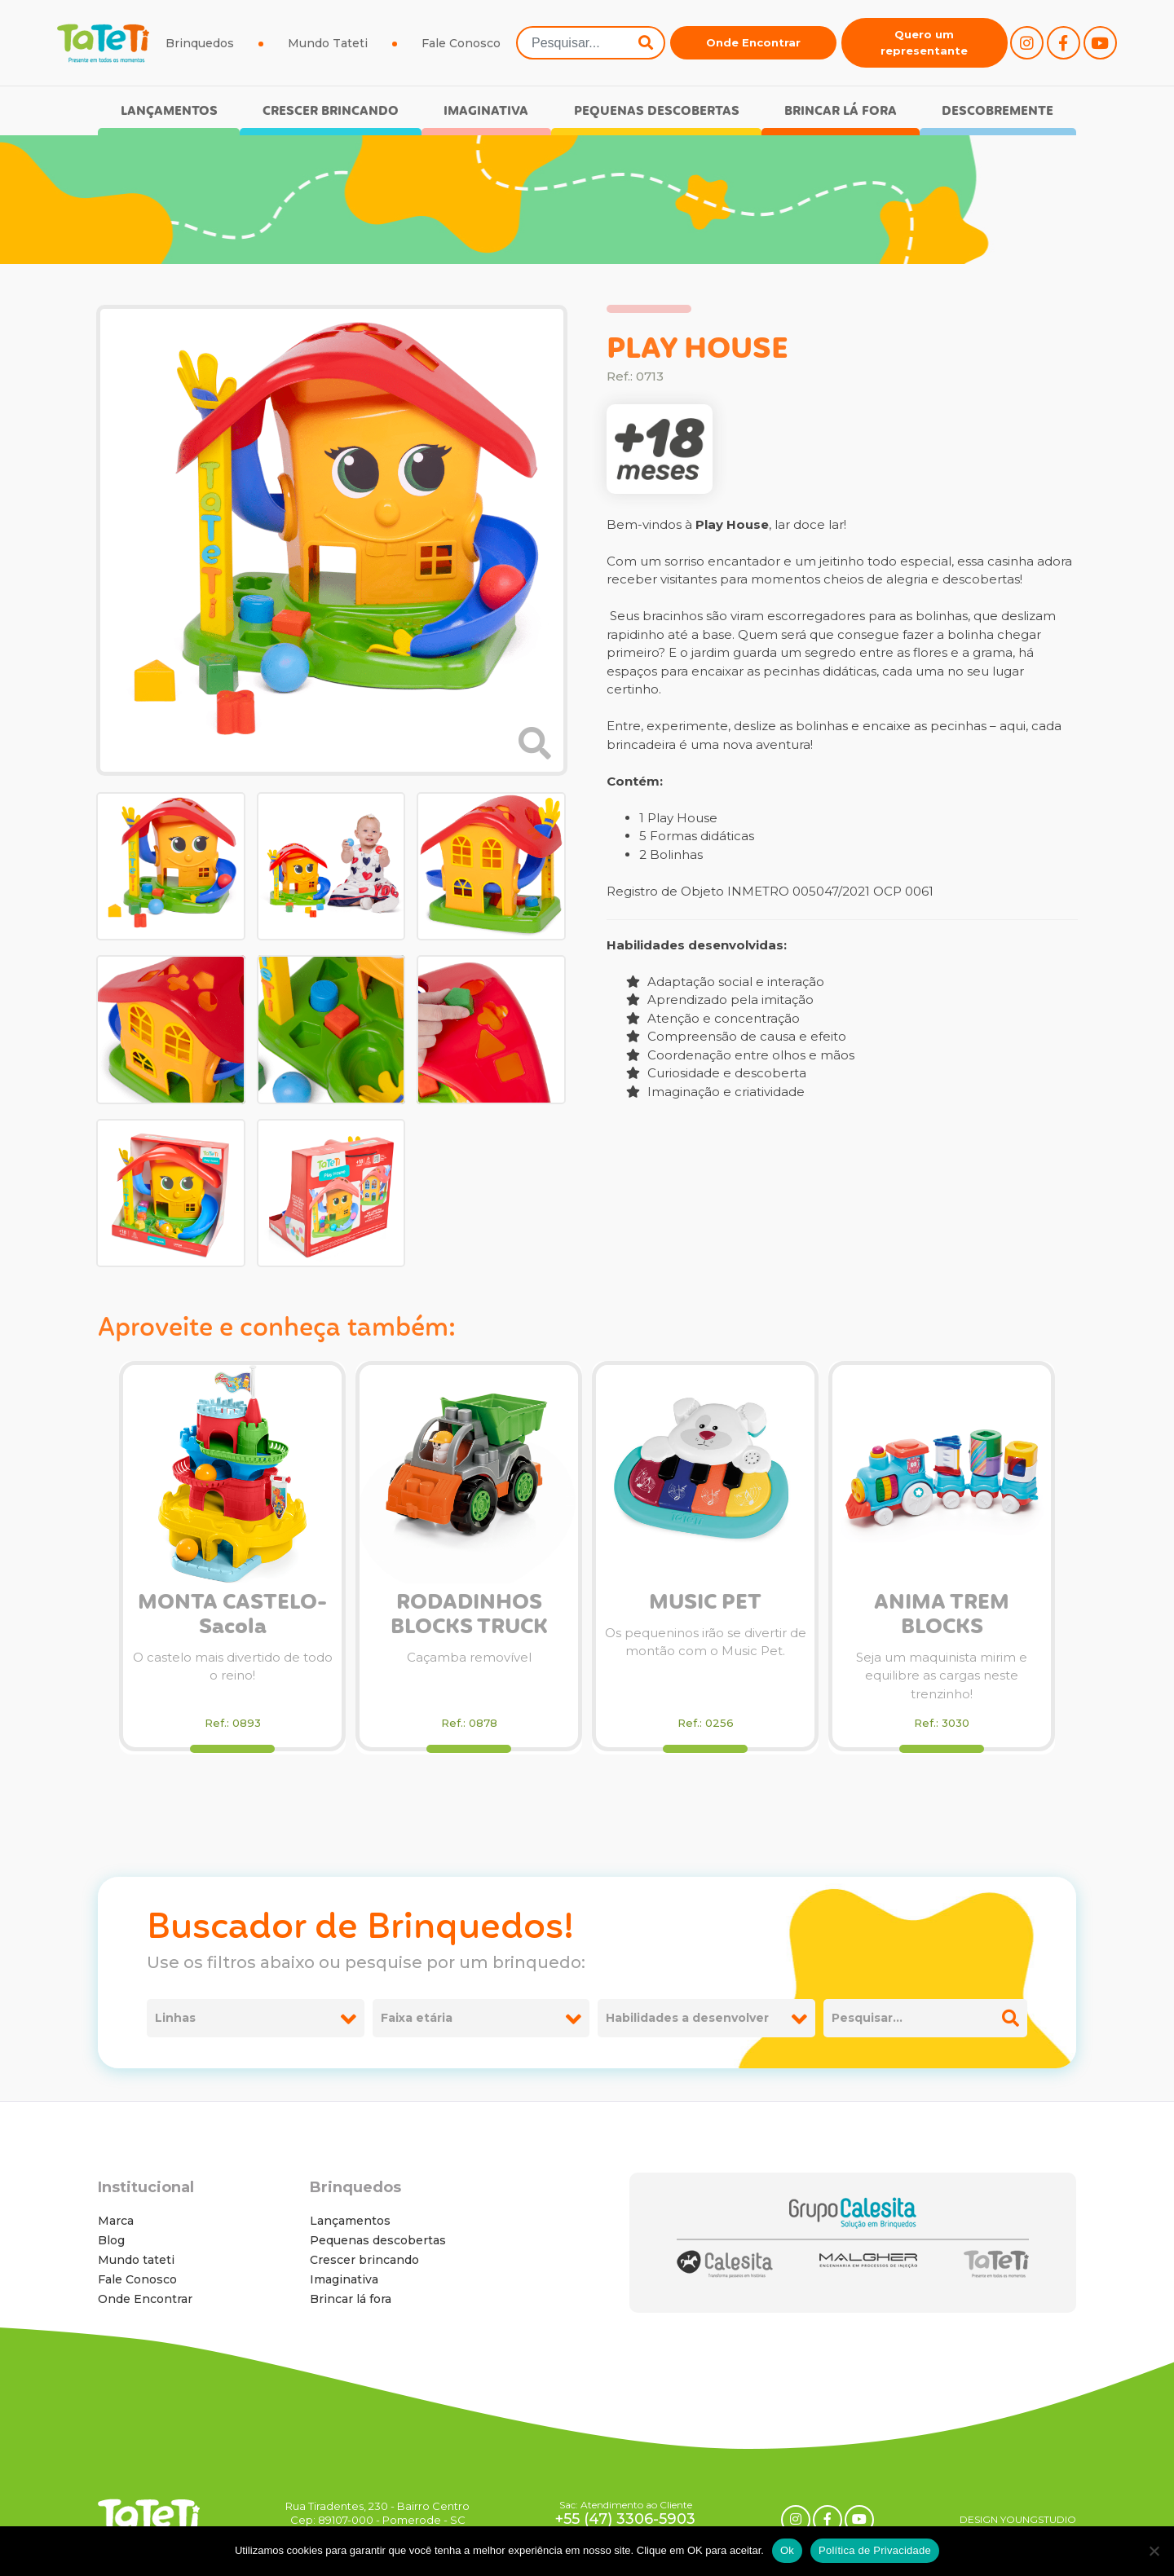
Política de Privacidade (875, 2550)
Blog (111, 2240)
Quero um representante (924, 42)
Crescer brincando (331, 111)
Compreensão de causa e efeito (736, 1036)
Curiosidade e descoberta (716, 1073)
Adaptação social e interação (725, 981)
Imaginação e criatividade (715, 1091)
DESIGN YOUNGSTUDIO (1018, 2519)
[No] (1153, 2551)
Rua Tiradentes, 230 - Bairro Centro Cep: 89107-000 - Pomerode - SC (377, 2512)
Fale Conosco (461, 43)
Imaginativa (486, 111)
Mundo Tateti (328, 43)
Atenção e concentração (713, 1018)
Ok (787, 2550)
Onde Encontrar (753, 42)
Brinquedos (200, 43)
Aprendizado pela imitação (720, 999)
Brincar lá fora (840, 111)
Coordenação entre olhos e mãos (740, 1055)
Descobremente (997, 111)
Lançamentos (169, 111)
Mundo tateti (136, 2259)
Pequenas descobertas (656, 111)
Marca (116, 2220)
